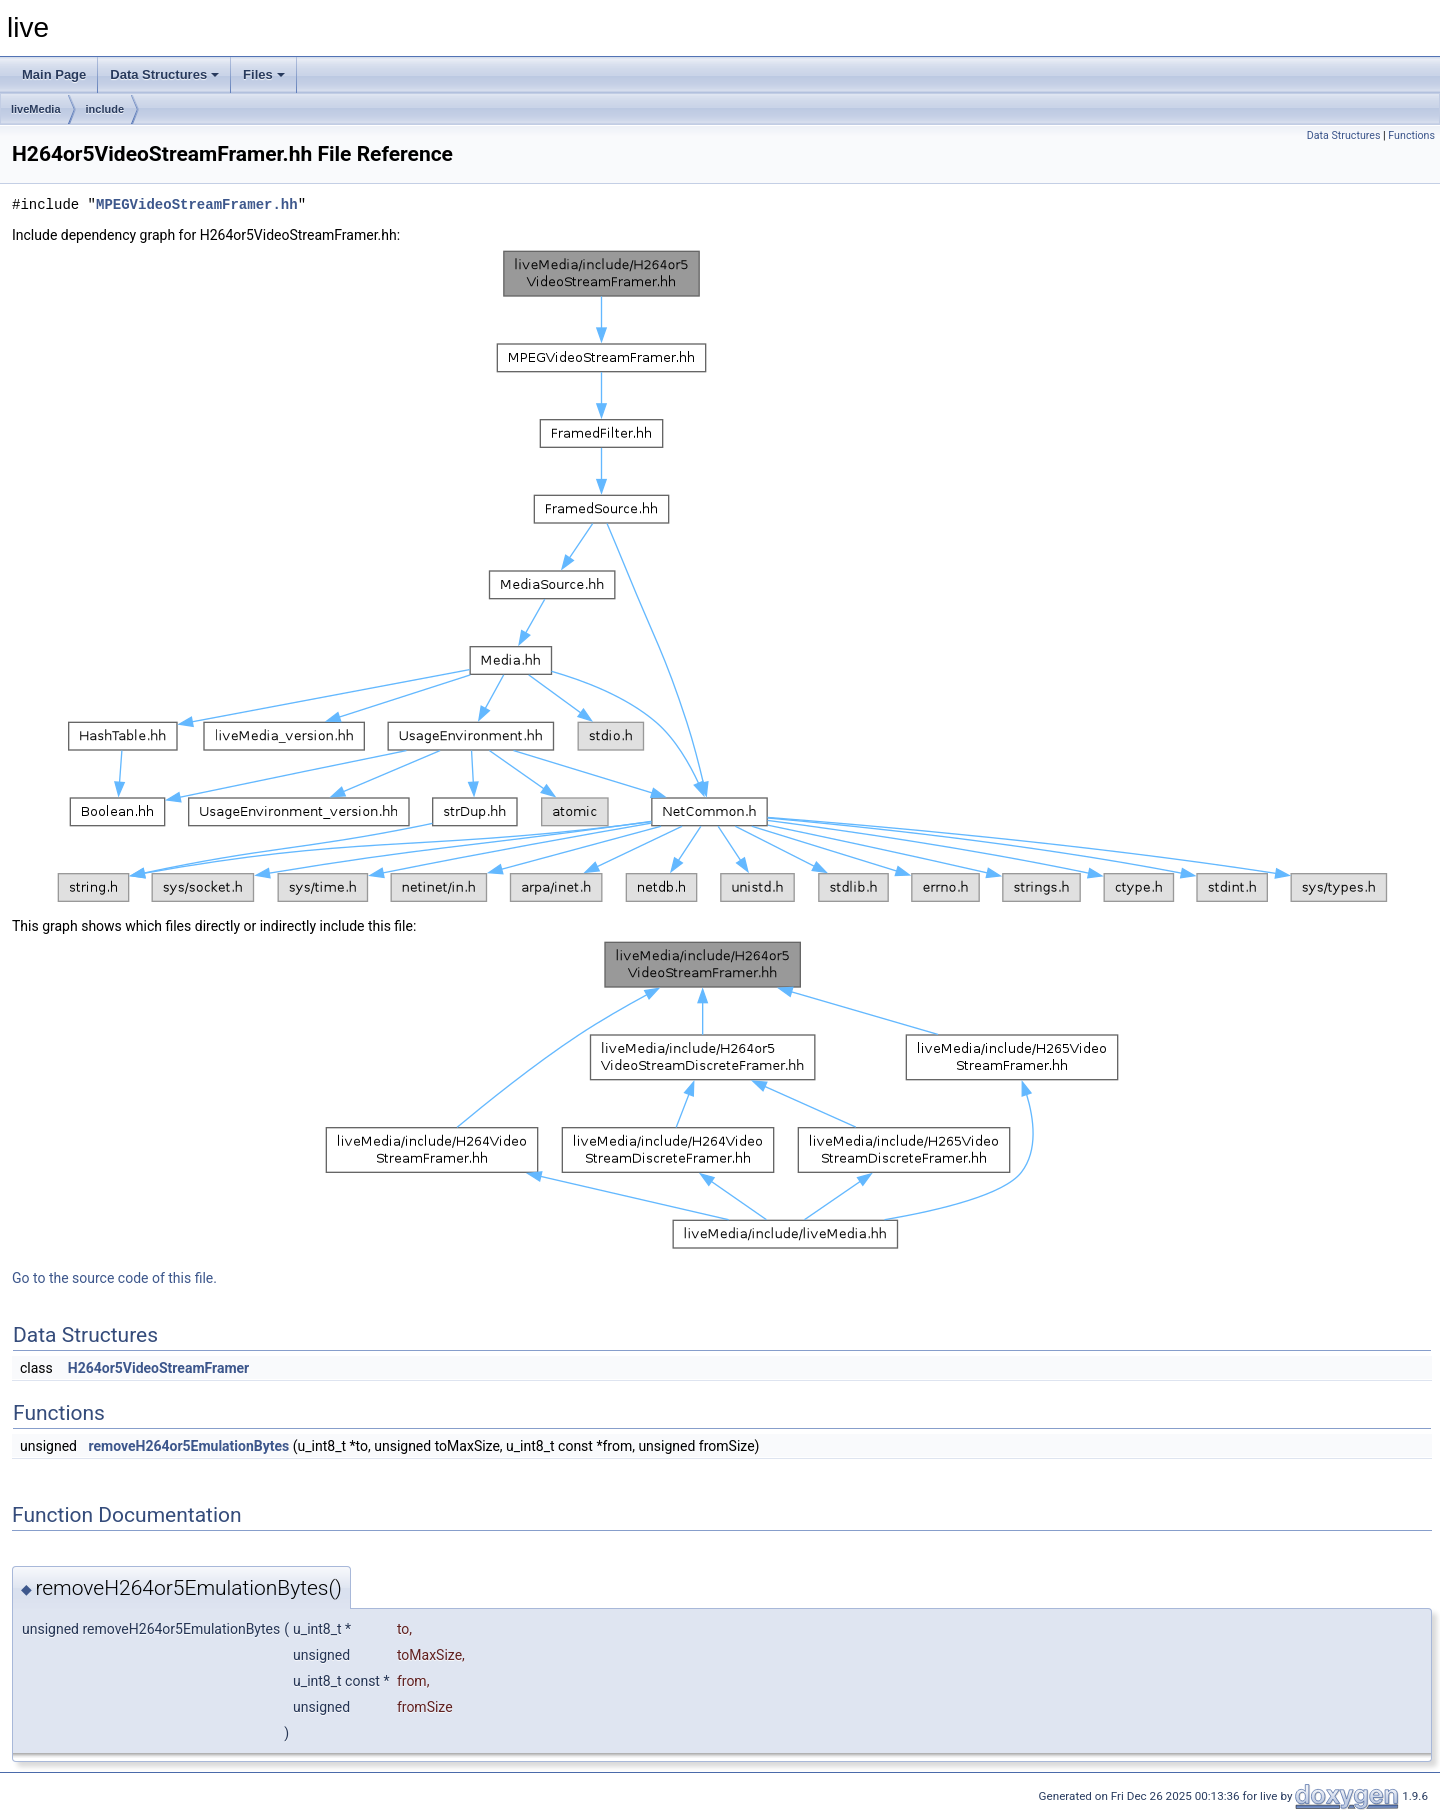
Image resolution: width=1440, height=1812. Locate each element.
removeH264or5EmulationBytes (188, 1446)
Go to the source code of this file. (114, 1278)
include (105, 109)
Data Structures (164, 74)
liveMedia (36, 109)
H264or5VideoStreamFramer (159, 1368)
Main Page (54, 74)
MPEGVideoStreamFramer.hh (197, 204)
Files (264, 74)
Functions (1411, 135)
